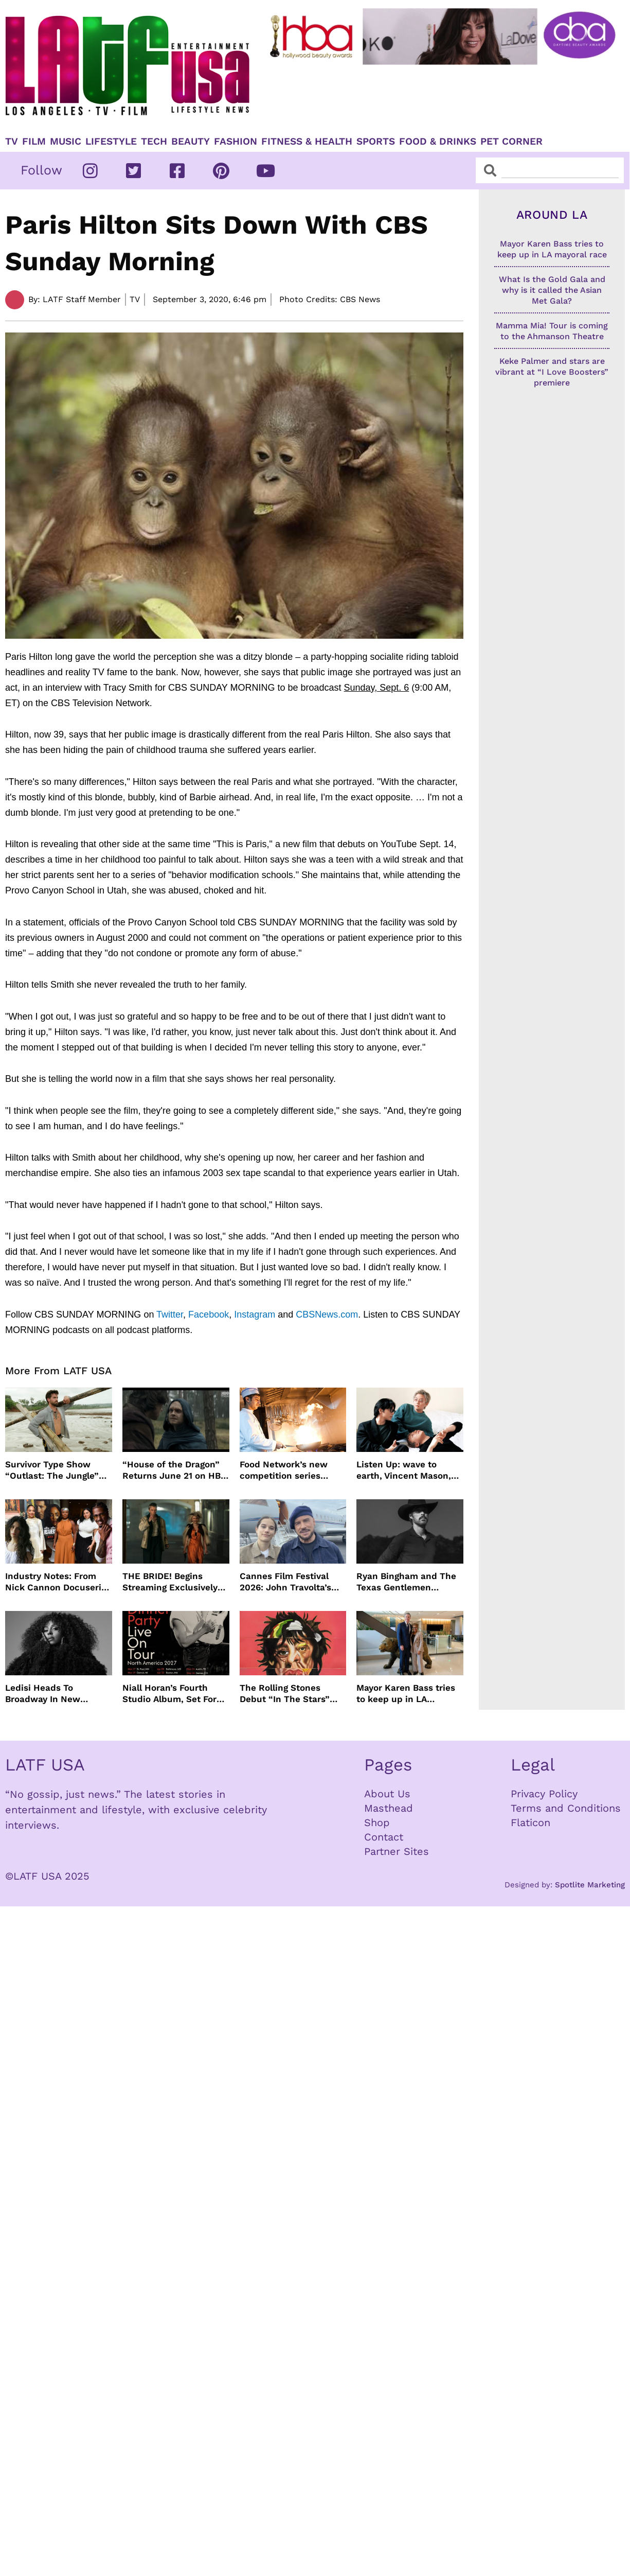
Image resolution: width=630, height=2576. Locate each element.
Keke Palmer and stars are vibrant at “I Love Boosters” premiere (551, 372)
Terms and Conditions (566, 1808)
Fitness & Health (306, 141)
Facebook (208, 1314)
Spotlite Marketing (590, 1884)
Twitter (169, 1314)
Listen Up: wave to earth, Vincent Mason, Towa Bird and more (403, 1470)
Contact (383, 1837)
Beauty (190, 141)
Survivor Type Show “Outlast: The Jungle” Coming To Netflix (52, 1470)
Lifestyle (111, 141)
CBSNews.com (327, 1314)
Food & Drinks (437, 141)
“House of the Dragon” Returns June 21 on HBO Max (174, 1470)
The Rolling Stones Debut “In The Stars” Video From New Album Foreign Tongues (290, 1694)
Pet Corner (511, 141)
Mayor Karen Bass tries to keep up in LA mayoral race (405, 1694)
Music (65, 141)
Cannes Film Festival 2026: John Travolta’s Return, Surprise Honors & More (292, 1582)
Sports (375, 141)
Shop (377, 1822)
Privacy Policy (544, 1794)
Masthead (388, 1808)
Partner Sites (396, 1851)
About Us (387, 1794)
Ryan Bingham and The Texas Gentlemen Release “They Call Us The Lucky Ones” (406, 1582)
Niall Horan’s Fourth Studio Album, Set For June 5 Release (169, 1694)
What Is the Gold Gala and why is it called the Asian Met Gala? (552, 290)
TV (11, 141)
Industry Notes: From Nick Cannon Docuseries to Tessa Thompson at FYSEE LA (58, 1582)
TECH (154, 141)
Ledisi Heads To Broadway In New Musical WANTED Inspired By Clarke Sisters (44, 1694)
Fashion (235, 141)
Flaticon (530, 1822)
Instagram (254, 1314)
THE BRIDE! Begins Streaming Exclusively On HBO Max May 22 (170, 1582)
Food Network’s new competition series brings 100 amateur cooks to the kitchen (284, 1470)
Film (34, 141)
